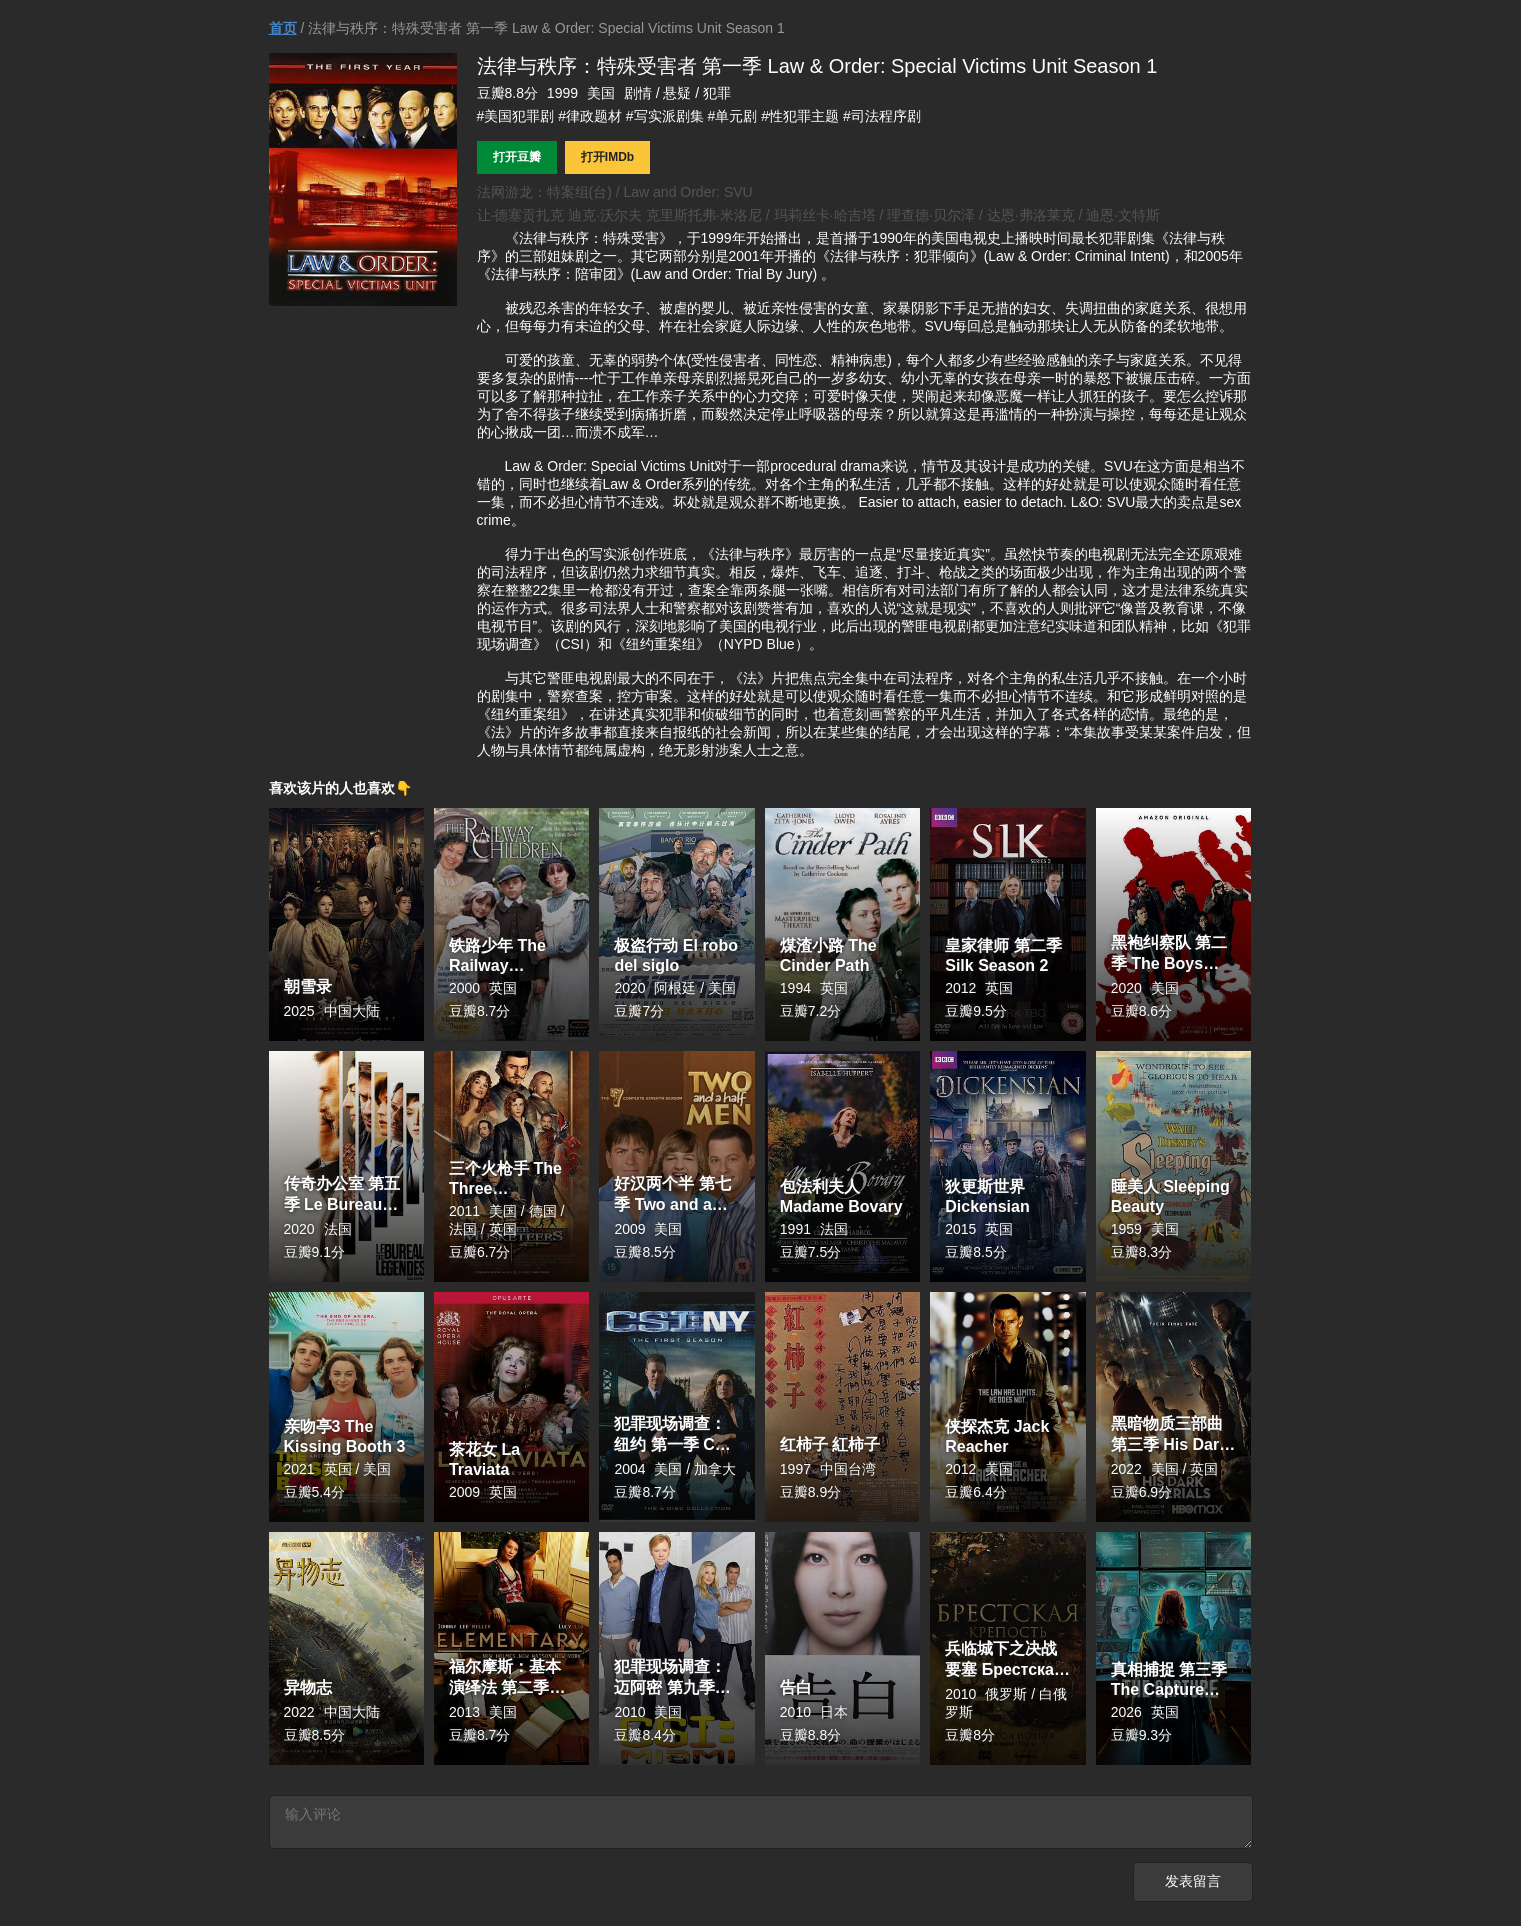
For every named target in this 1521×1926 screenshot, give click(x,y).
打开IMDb (607, 157)
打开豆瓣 (517, 157)
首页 (283, 28)
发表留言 (1193, 1885)
